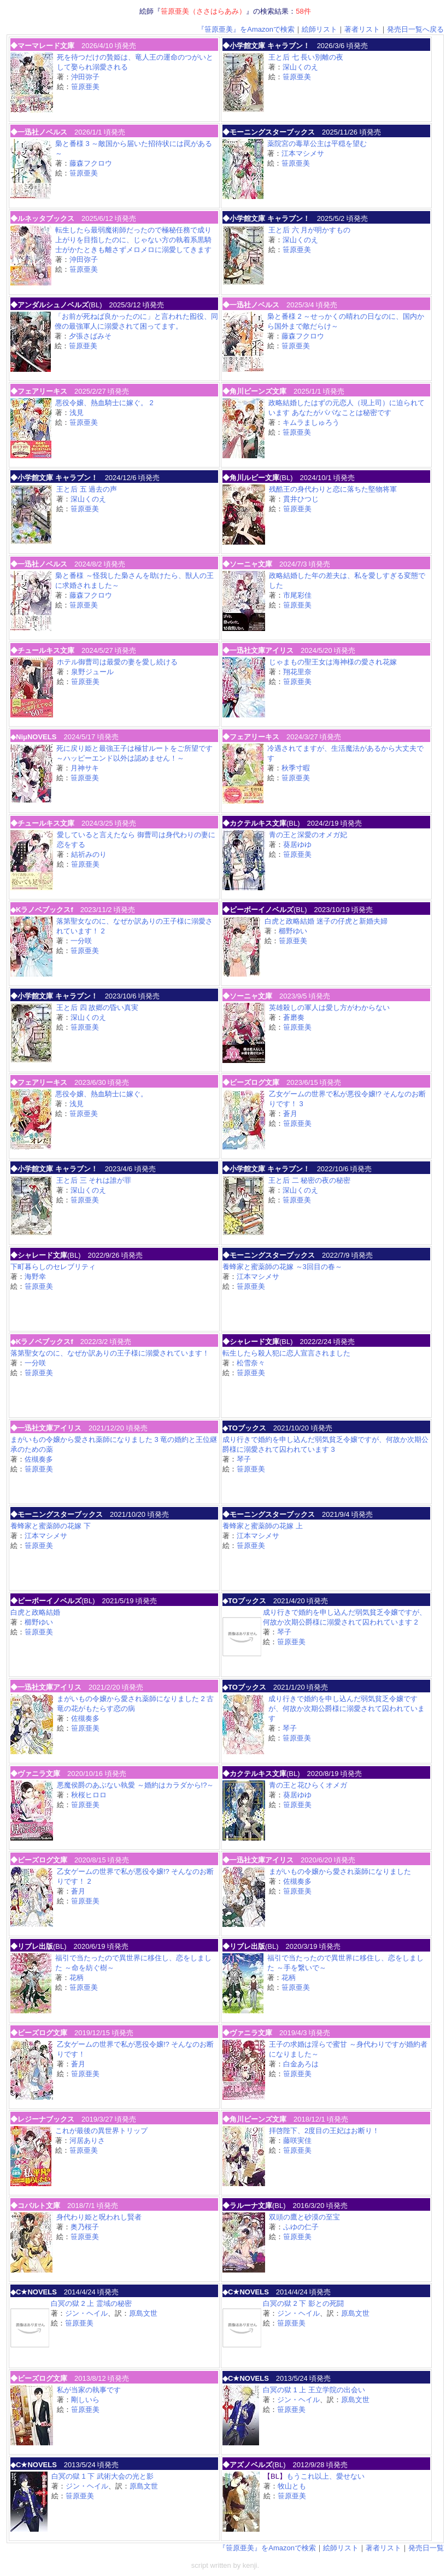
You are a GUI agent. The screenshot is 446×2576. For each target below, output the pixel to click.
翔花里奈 (297, 672)
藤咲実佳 (297, 2140)
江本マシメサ (302, 153)
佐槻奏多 (39, 1459)
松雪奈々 (251, 1363)
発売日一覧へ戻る (415, 29)
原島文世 (143, 2313)
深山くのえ (300, 67)
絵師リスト (319, 29)
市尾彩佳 (297, 595)
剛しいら (85, 2400)
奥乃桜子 (85, 2227)
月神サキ (85, 768)
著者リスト (362, 29)
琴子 (244, 1459)
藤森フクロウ (90, 163)
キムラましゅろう (311, 422)
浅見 (76, 412)
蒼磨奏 (293, 1017)
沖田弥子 (85, 77)
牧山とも (292, 2486)
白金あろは (301, 2064)
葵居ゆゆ (297, 844)
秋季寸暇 (295, 768)
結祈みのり (89, 854)
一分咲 (81, 941)
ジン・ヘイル (86, 2313)
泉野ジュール (92, 672)
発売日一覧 (426, 2548)
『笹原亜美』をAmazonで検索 (246, 29)
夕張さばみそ (90, 336)
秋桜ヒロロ (89, 1795)
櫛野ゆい (293, 931)
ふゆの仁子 (301, 2227)
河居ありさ (87, 2140)
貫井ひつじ (301, 499)
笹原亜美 (85, 87)
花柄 (76, 1977)
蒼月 (290, 1113)
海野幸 (35, 1276)
